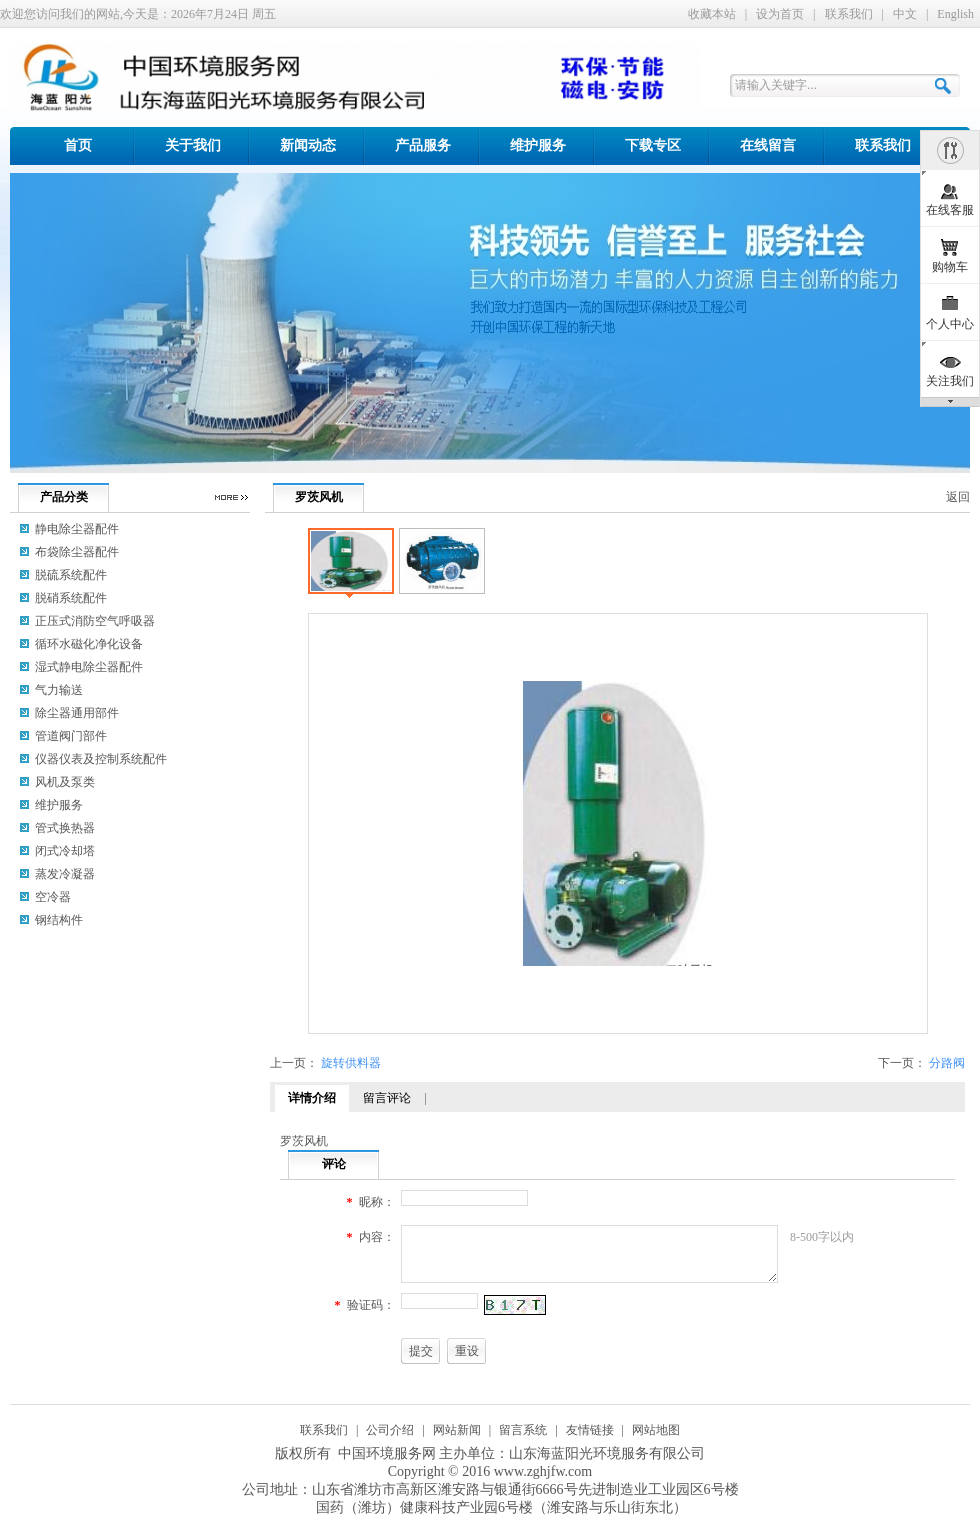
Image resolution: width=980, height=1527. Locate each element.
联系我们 (849, 14)
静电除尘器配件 (77, 529)
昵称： (377, 1202)
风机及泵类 (65, 782)
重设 (467, 1351)
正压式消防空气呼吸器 (95, 621)
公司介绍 (390, 1430)
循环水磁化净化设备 (89, 644)
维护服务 (59, 805)
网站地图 (656, 1430)
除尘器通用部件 (77, 713)
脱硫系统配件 (71, 575)
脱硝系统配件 (71, 598)
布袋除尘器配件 (77, 552)
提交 (421, 1351)
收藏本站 (712, 14)
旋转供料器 (351, 1063)
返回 (958, 497)
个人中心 (950, 324)
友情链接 (590, 1430)
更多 (231, 497)
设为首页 (780, 14)
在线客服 (950, 210)
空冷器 (53, 897)
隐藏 (950, 150)
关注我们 (950, 381)
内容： (377, 1237)
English (955, 14)
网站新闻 (457, 1430)
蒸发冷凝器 (65, 874)
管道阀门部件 (71, 736)
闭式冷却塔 (65, 851)
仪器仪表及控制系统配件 (101, 759)
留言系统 (523, 1430)
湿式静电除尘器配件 (89, 667)
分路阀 (947, 1063)
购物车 (950, 267)
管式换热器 (65, 828)
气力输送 (59, 690)
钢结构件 (59, 920)
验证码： (371, 1305)
